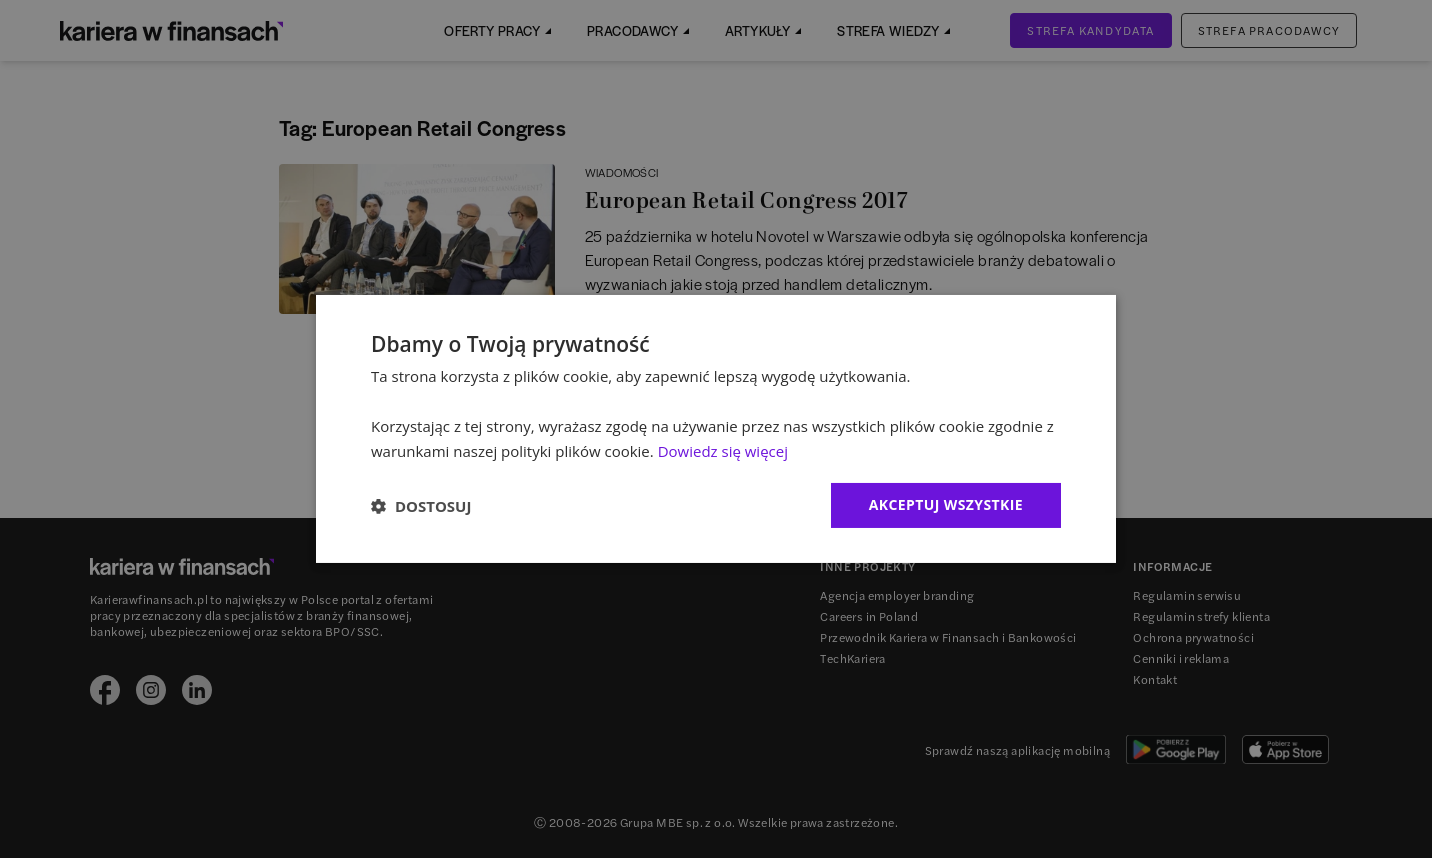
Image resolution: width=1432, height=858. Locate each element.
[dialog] (716, 429)
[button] (421, 506)
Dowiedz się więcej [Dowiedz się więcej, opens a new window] (723, 451)
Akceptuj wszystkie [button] (946, 504)
